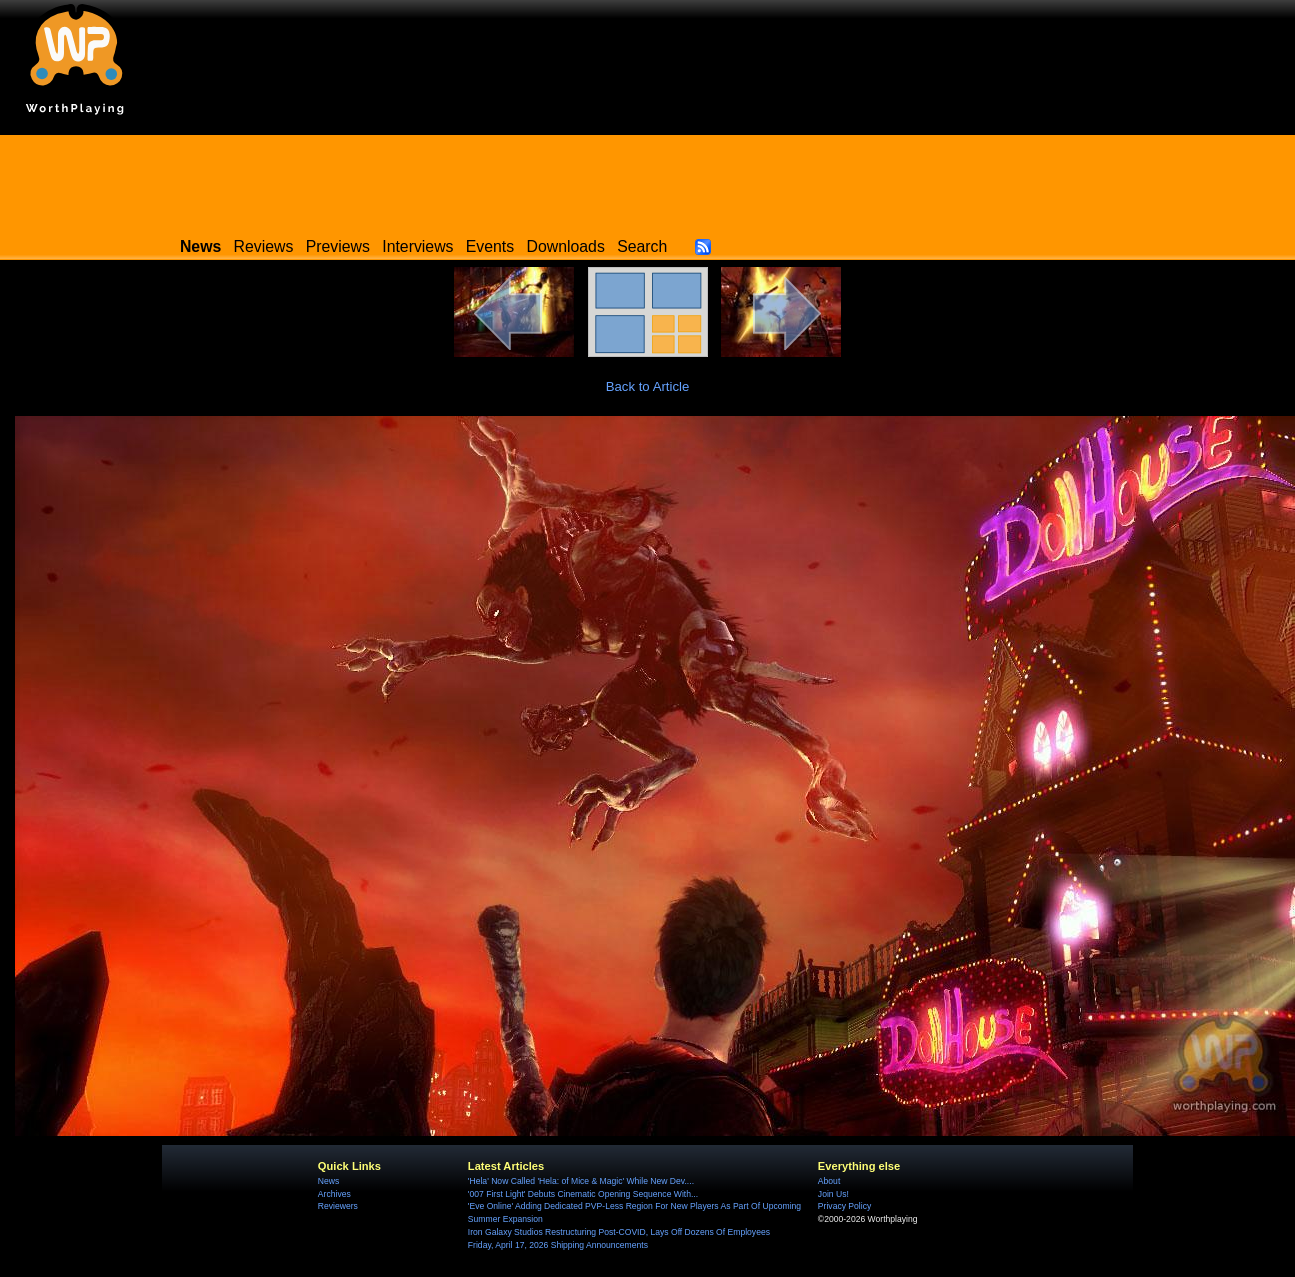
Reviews (264, 246)
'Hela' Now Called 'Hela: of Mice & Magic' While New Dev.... (581, 1181)
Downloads (566, 246)
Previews (338, 246)
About (829, 1181)
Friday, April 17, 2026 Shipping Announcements (558, 1245)
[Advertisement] (648, 180)
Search (642, 246)
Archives (334, 1194)
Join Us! (833, 1194)
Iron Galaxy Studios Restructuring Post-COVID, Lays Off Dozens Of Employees (619, 1232)
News (328, 1181)
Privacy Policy (844, 1206)
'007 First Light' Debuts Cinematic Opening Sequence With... (583, 1194)
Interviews (417, 246)
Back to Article (648, 386)
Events (490, 246)
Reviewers (338, 1206)
